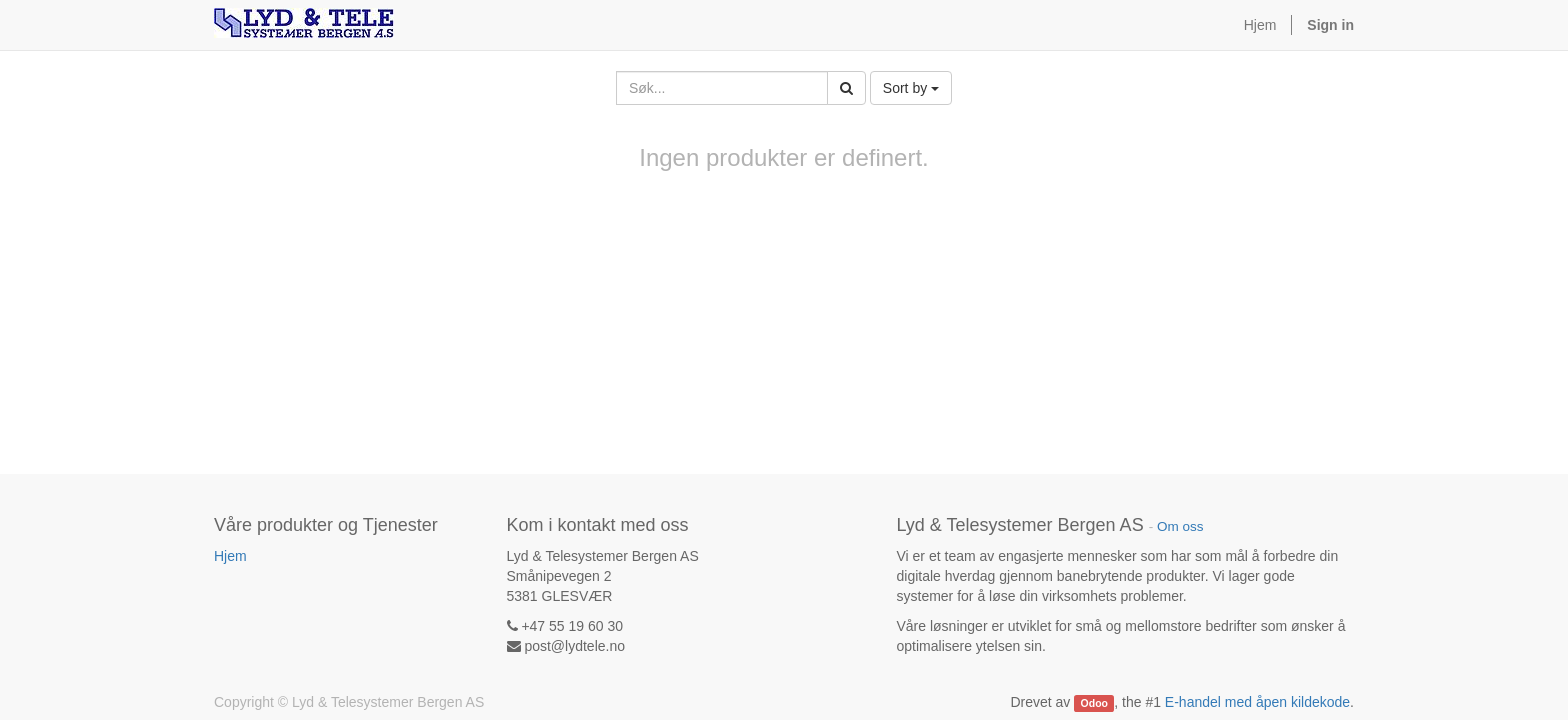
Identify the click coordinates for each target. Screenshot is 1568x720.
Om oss (1180, 526)
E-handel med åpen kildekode (1257, 702)
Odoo (1094, 703)
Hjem (230, 556)
